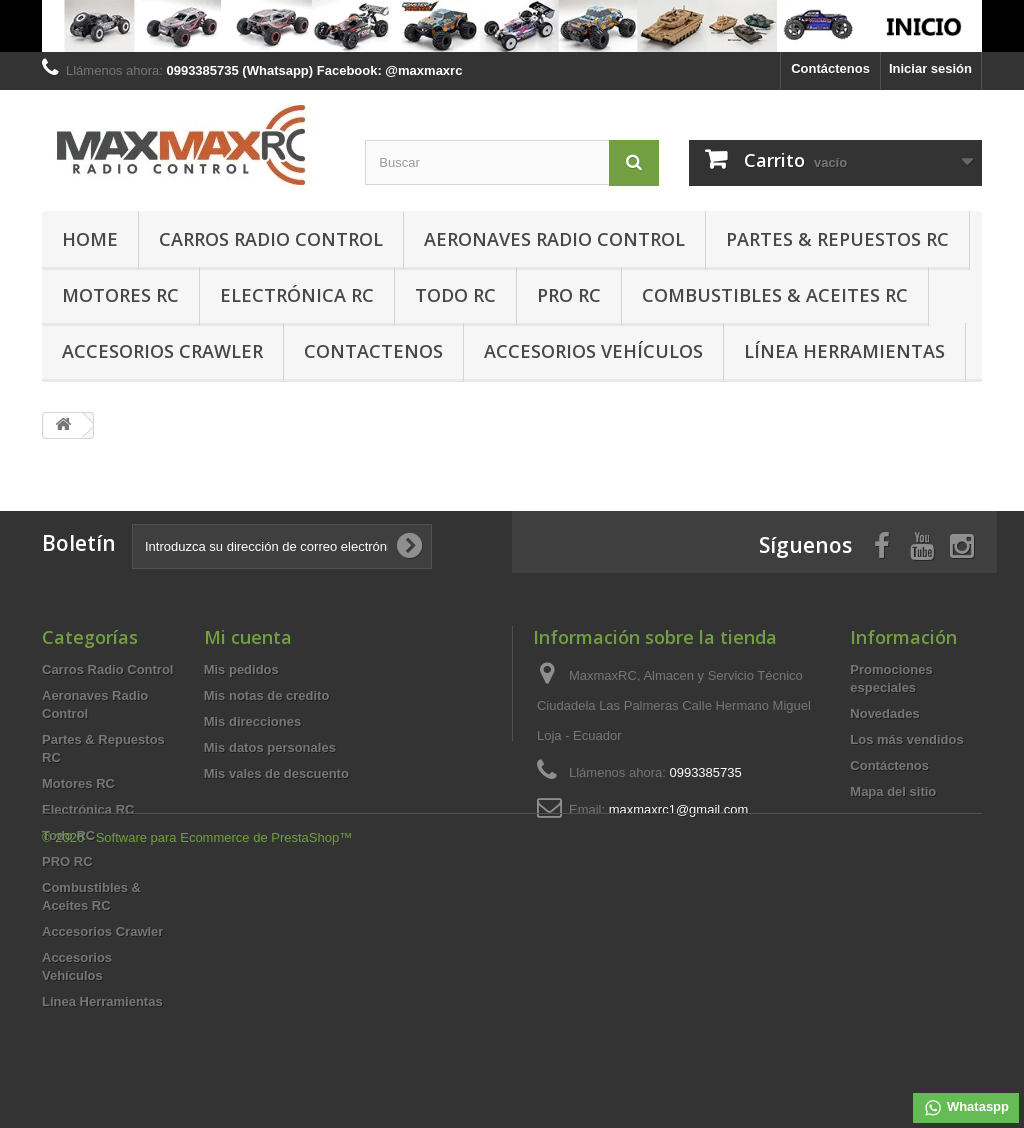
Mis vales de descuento (276, 773)
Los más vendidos (906, 739)
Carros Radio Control (271, 239)
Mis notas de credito (267, 695)
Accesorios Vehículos (593, 351)
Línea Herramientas (844, 351)
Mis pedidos (241, 669)
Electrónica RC (297, 295)
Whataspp (966, 1108)
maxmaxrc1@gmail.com (679, 809)
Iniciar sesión (930, 68)
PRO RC (569, 295)
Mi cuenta (248, 637)
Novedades (884, 713)
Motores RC (120, 295)
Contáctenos (830, 68)
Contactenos (373, 351)
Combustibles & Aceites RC (775, 295)
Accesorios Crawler (162, 351)
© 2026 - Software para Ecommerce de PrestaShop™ (197, 1073)
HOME (90, 239)
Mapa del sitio (893, 791)
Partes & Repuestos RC (837, 239)
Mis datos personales (270, 747)
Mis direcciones (253, 721)
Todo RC (455, 295)
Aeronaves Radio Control (554, 239)
